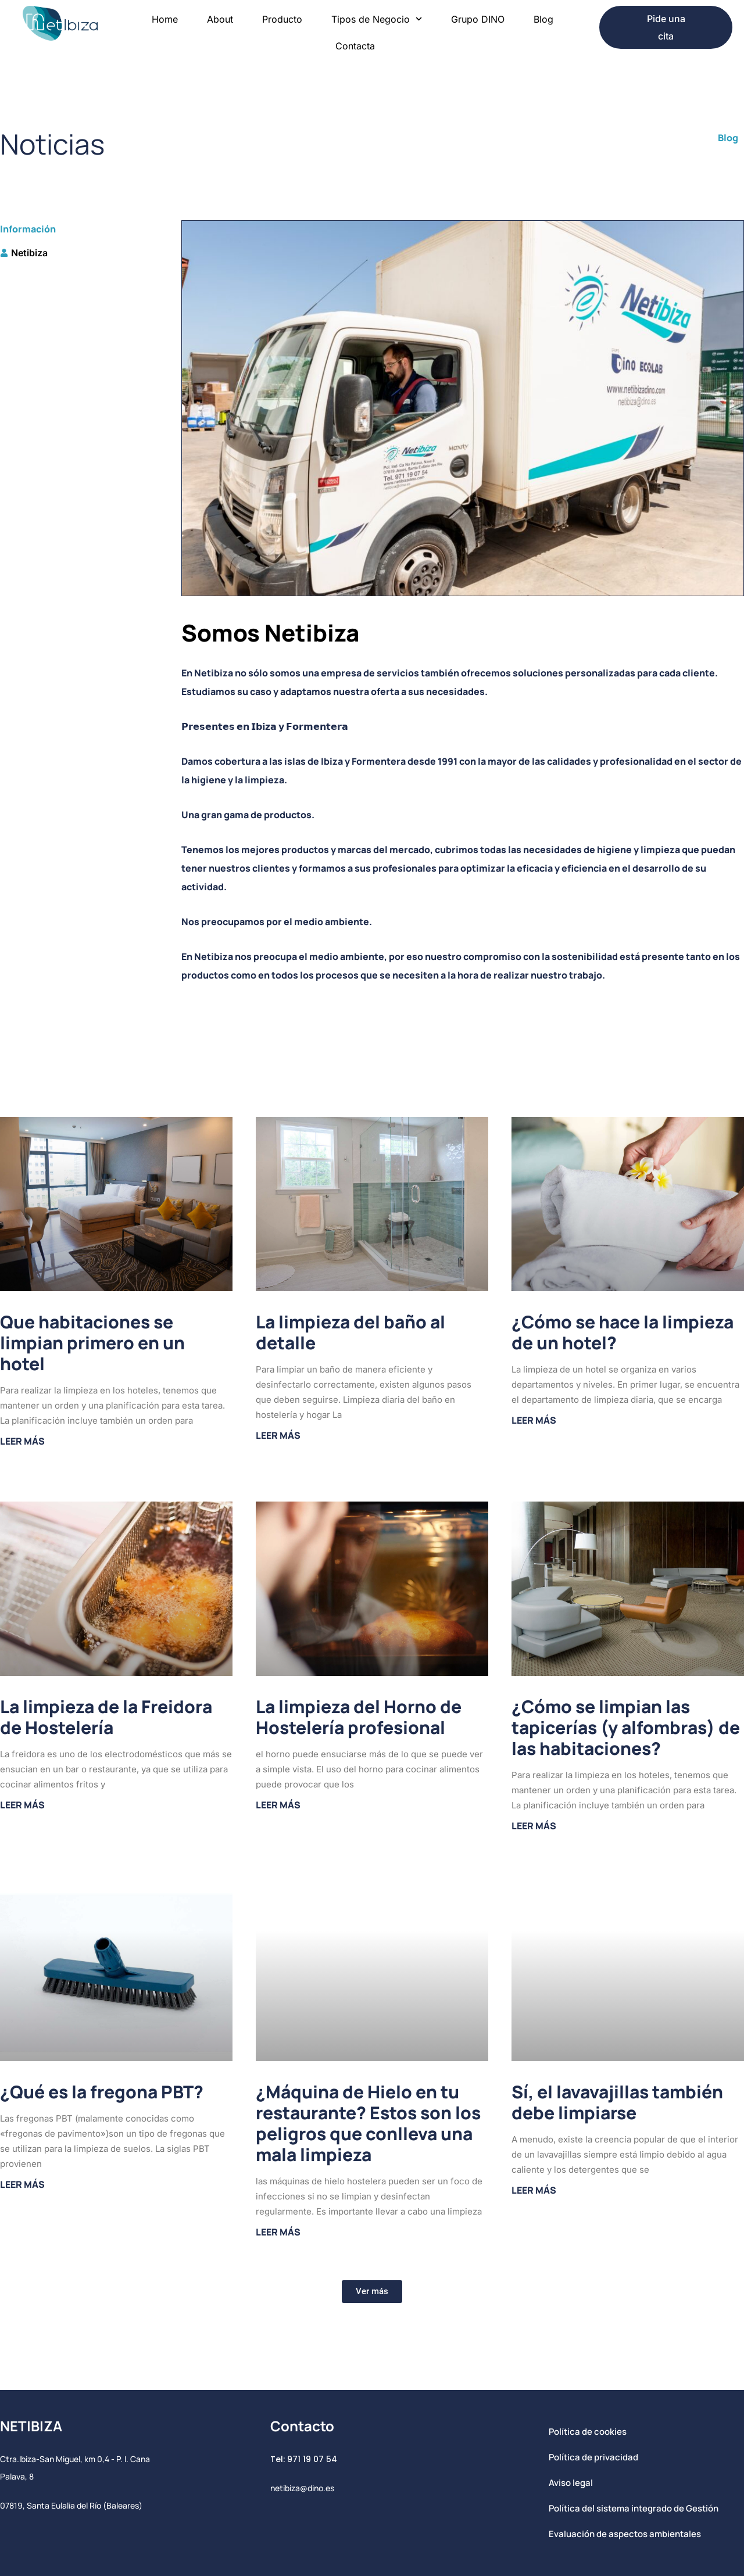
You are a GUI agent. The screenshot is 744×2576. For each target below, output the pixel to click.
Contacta (355, 46)
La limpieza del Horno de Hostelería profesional (359, 1716)
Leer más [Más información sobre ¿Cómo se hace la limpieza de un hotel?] (534, 1420)
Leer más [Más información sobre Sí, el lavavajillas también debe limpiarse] (534, 2190)
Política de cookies (588, 2431)
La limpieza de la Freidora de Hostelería (106, 1716)
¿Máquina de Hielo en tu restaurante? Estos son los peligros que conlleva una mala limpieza (368, 2123)
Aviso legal (571, 2483)
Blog (543, 19)
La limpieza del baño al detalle (350, 1332)
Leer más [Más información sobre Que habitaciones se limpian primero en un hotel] (22, 1441)
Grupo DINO (478, 19)
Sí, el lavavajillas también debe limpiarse (617, 2102)
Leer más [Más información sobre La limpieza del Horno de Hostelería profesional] (278, 1804)
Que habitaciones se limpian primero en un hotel (92, 1342)
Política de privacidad (593, 2457)
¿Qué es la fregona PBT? (101, 2092)
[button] (372, 2291)
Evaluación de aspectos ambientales (625, 2534)
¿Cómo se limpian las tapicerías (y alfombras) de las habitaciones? (626, 1727)
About (220, 19)
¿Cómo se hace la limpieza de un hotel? (623, 1332)
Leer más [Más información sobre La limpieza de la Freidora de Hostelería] (22, 1804)
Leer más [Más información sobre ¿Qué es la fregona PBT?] (22, 2184)
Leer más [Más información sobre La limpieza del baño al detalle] (278, 1435)
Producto (282, 19)
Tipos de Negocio (376, 19)
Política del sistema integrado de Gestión (633, 2508)
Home (165, 19)
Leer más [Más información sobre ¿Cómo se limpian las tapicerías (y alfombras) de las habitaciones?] (534, 1825)
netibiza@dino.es (302, 2487)
